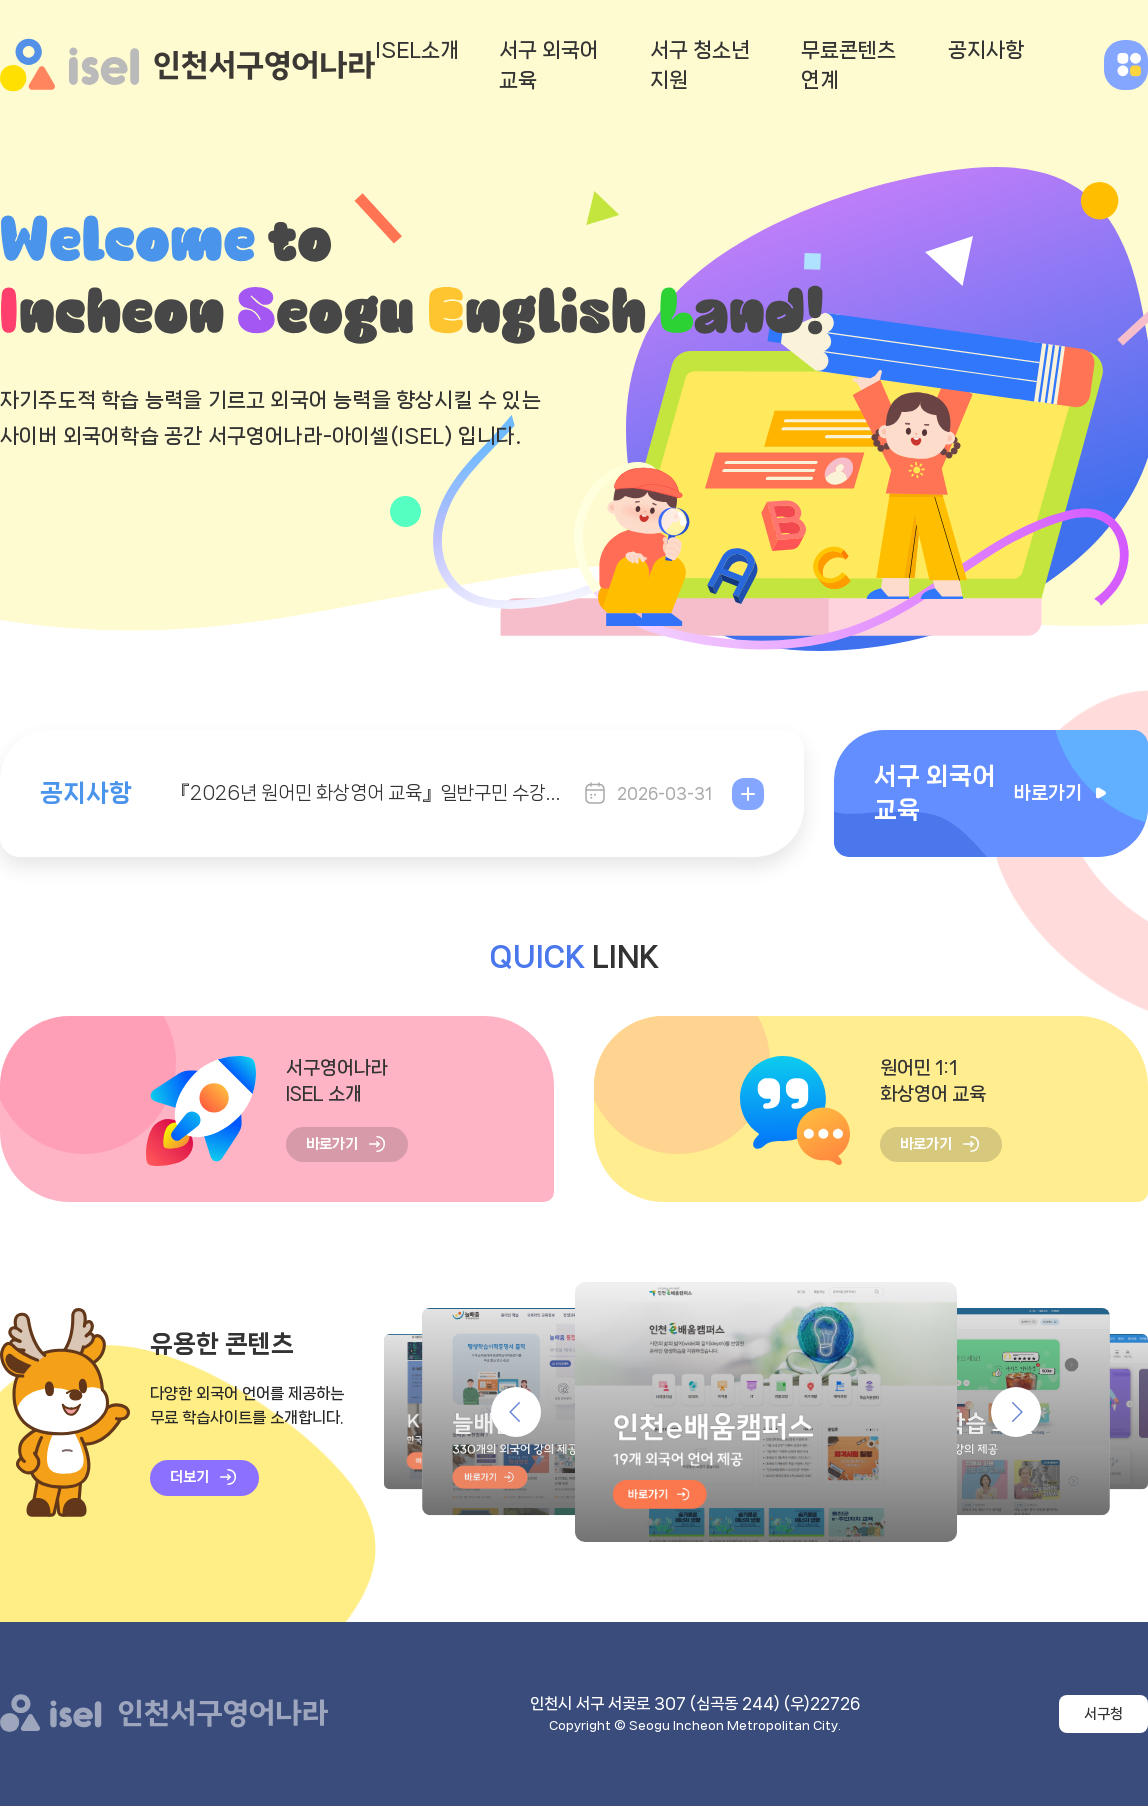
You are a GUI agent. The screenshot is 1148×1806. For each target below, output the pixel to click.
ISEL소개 (417, 50)
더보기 (748, 794)
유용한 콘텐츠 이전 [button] (516, 1412)
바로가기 (332, 1144)
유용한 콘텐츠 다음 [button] (1016, 1412)
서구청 (1103, 1714)
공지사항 (986, 50)
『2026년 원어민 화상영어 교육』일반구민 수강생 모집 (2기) (367, 793)
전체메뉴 (1126, 65)
